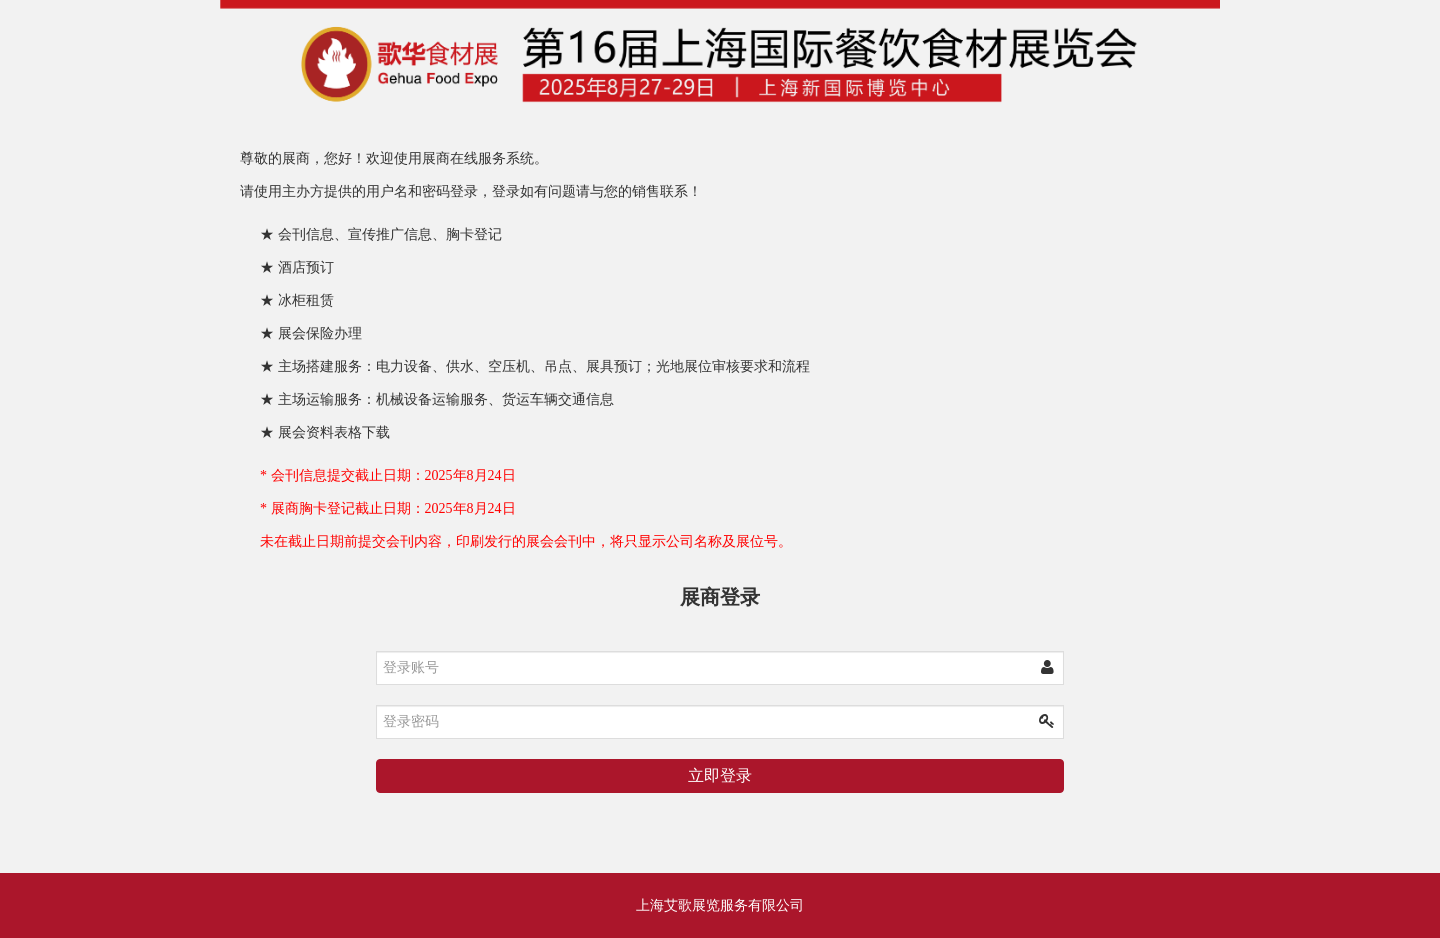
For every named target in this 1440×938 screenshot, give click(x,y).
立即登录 (720, 775)
